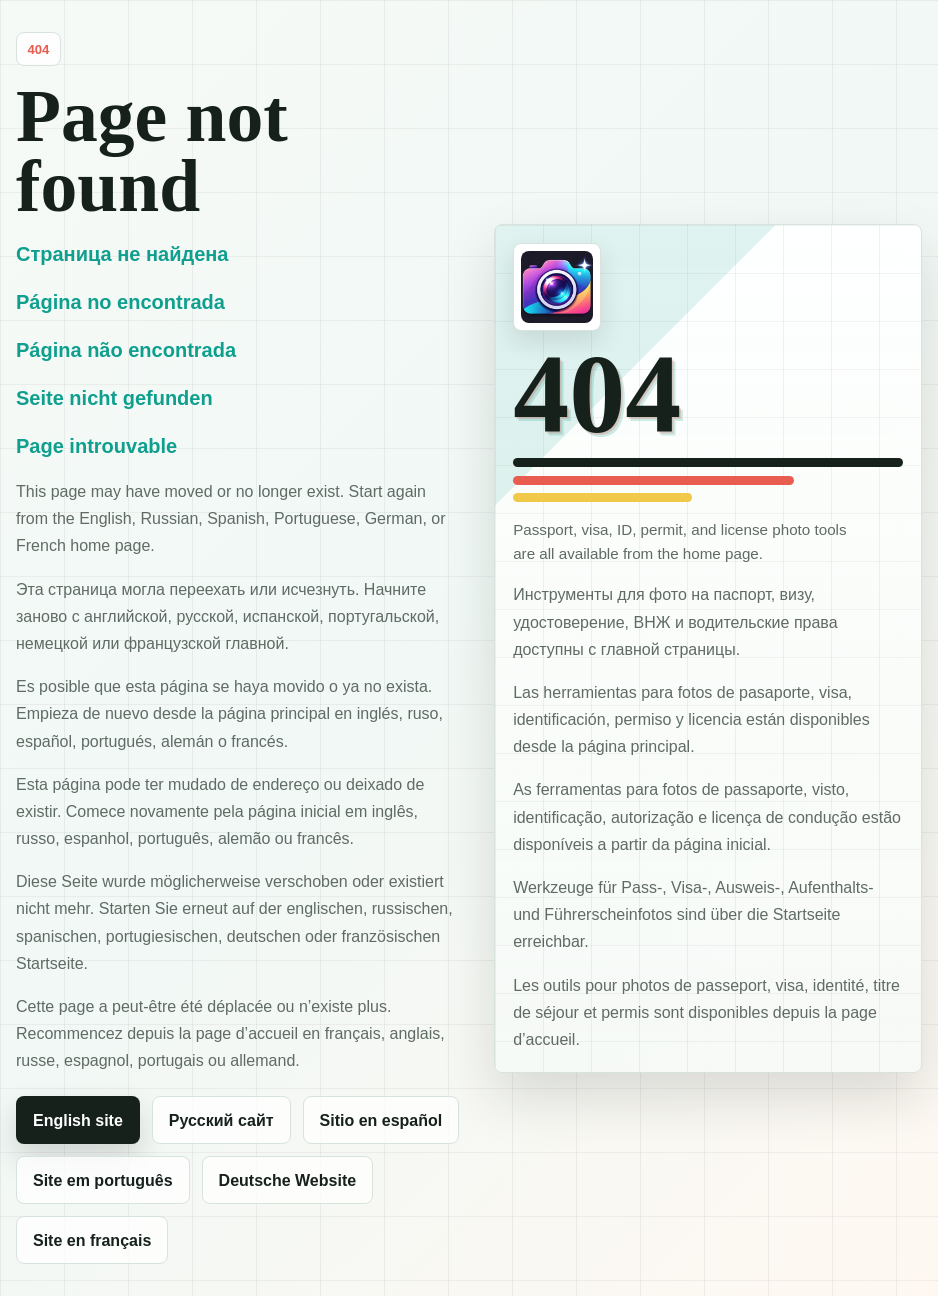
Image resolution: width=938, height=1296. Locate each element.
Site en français (92, 1240)
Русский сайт (221, 1120)
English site (78, 1120)
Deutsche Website (288, 1180)
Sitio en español (381, 1120)
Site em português (103, 1180)
